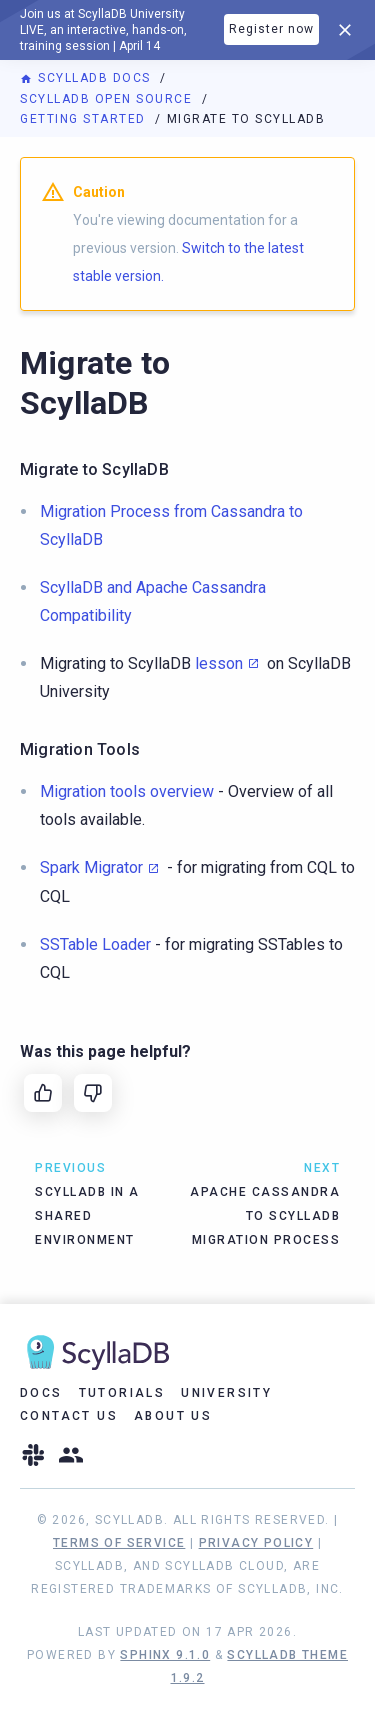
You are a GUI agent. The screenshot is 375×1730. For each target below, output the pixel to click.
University (226, 1393)
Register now (271, 29)
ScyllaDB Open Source (108, 99)
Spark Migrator (91, 867)
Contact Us (69, 1416)
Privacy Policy (256, 1543)
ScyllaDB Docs (87, 78)
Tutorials (122, 1393)
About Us (173, 1416)
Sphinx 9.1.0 (165, 1655)
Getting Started (85, 119)
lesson (219, 663)
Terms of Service (119, 1543)
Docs (41, 1393)
